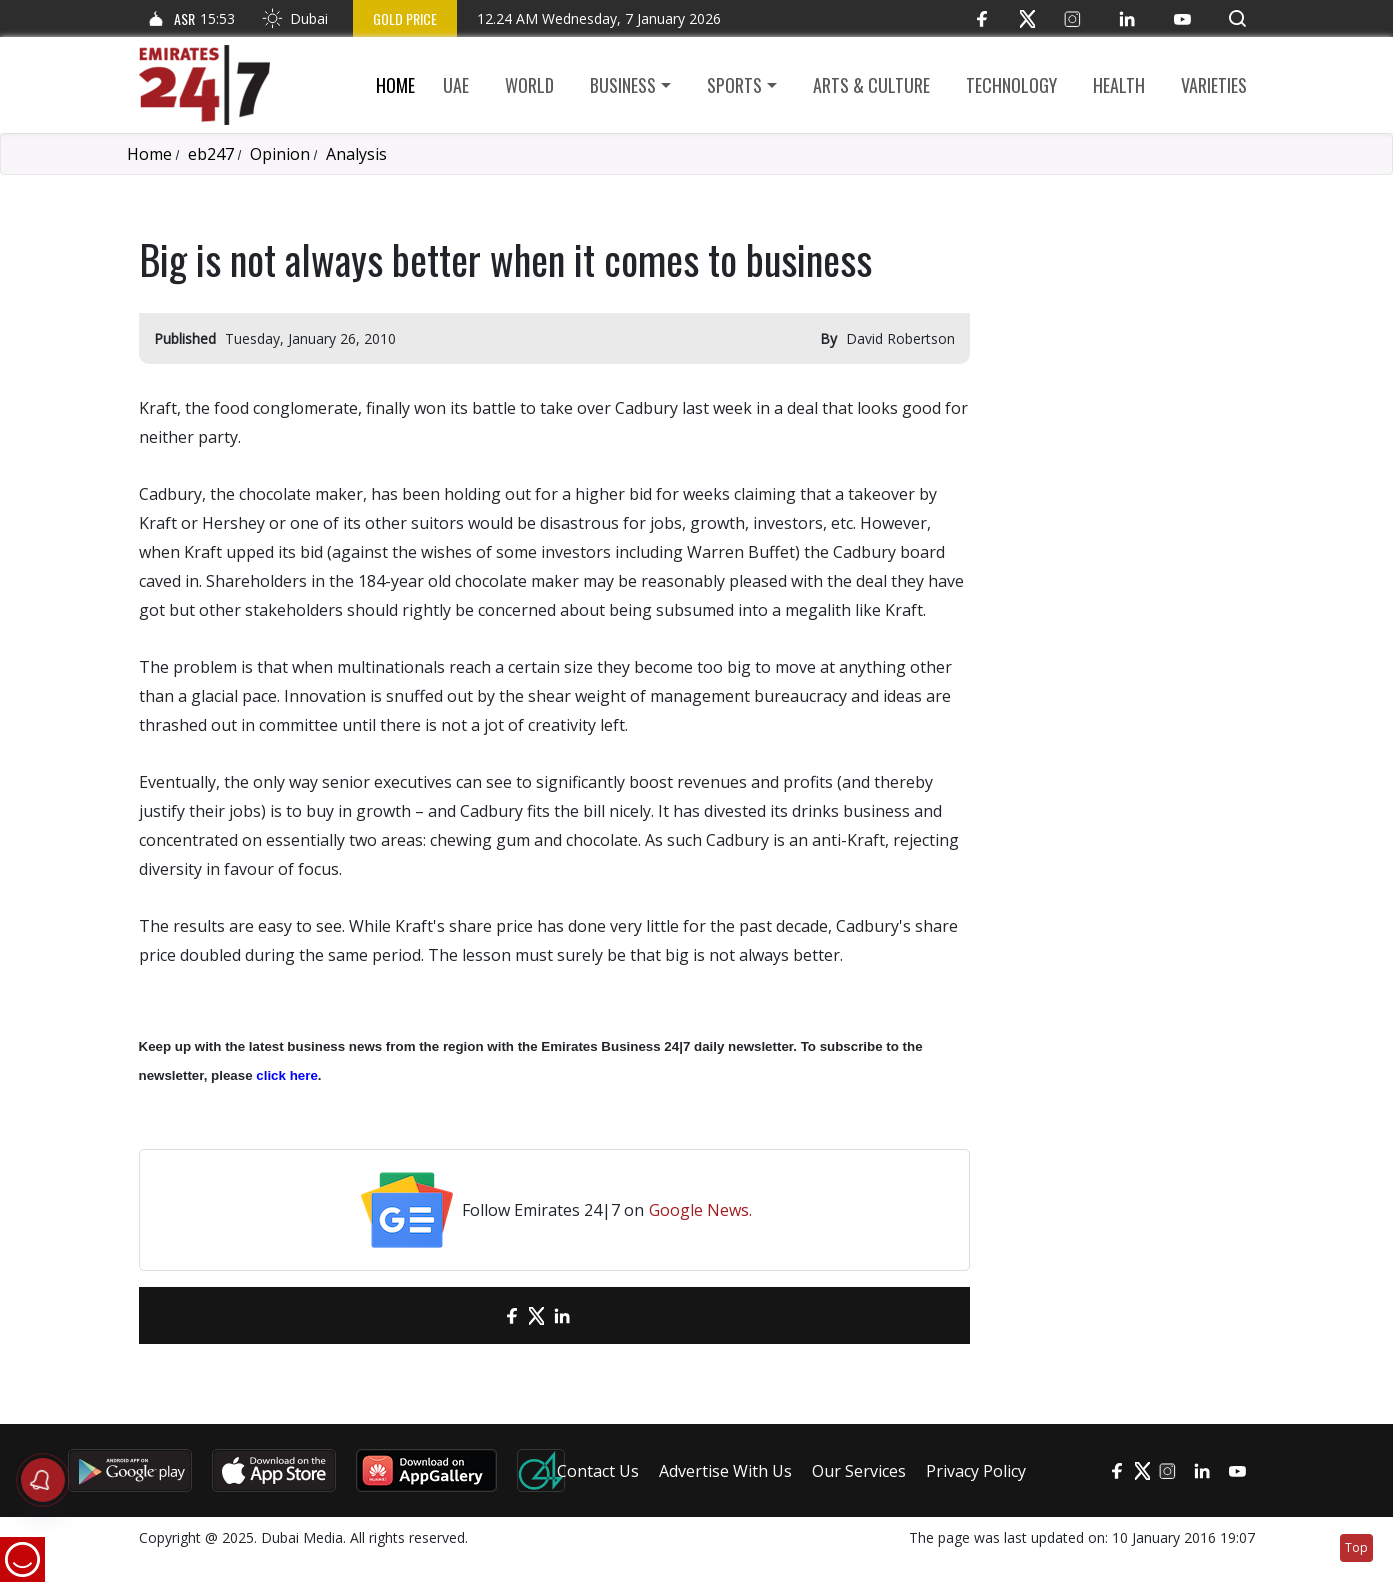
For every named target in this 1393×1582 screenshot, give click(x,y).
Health (1119, 85)
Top (1356, 1547)
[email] (476, 1315)
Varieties (1214, 85)
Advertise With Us (725, 1471)
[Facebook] (982, 18)
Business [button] (623, 85)
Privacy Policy (976, 1471)
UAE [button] (456, 85)
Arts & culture (871, 85)
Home (395, 85)
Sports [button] (734, 85)
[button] (1237, 18)
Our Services (859, 1471)
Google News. (700, 1210)
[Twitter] (1027, 18)
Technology (1011, 85)
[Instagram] (1072, 18)
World (529, 85)
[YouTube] (1182, 18)
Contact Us (598, 1471)
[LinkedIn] (1127, 18)
